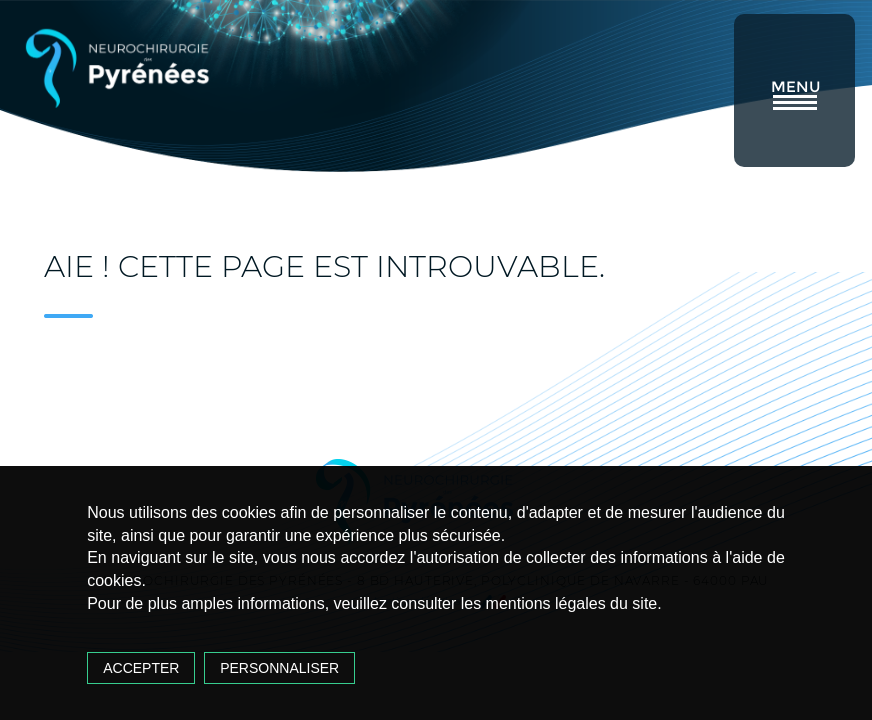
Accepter (141, 668)
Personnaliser (279, 668)
